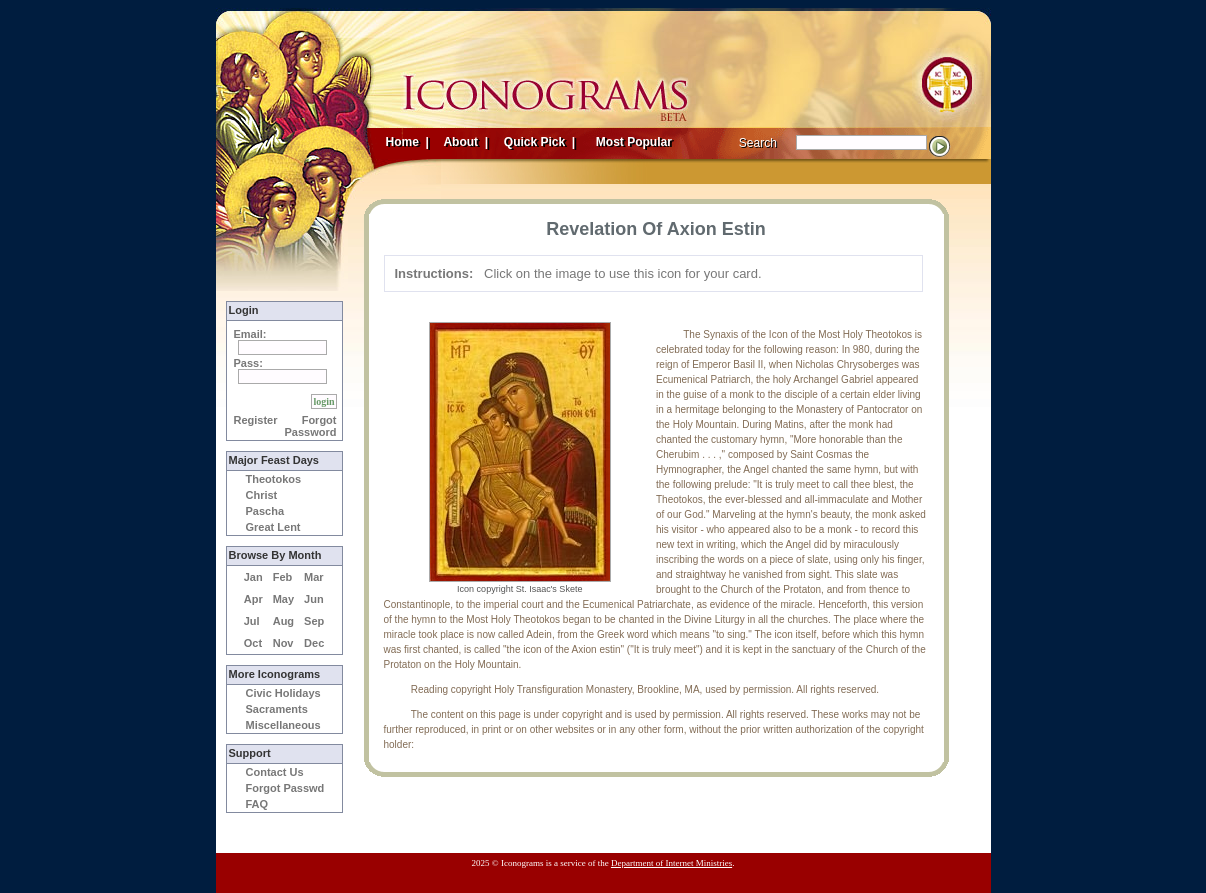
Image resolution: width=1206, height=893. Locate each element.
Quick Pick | (538, 142)
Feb (283, 577)
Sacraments (277, 709)
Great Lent (273, 527)
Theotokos (274, 479)
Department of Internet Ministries (671, 863)
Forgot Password (311, 426)
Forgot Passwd (285, 788)
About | (465, 142)
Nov (283, 643)
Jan (253, 577)
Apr (253, 599)
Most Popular (636, 142)
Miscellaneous (283, 725)
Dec (314, 643)
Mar (314, 577)
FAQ (257, 804)
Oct (253, 643)
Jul (252, 621)
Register (256, 420)
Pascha (265, 511)
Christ (262, 495)
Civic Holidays (283, 693)
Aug (283, 621)
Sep (314, 621)
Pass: (248, 363)
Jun (314, 599)
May (283, 599)
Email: (250, 334)
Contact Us (275, 772)
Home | (407, 142)
